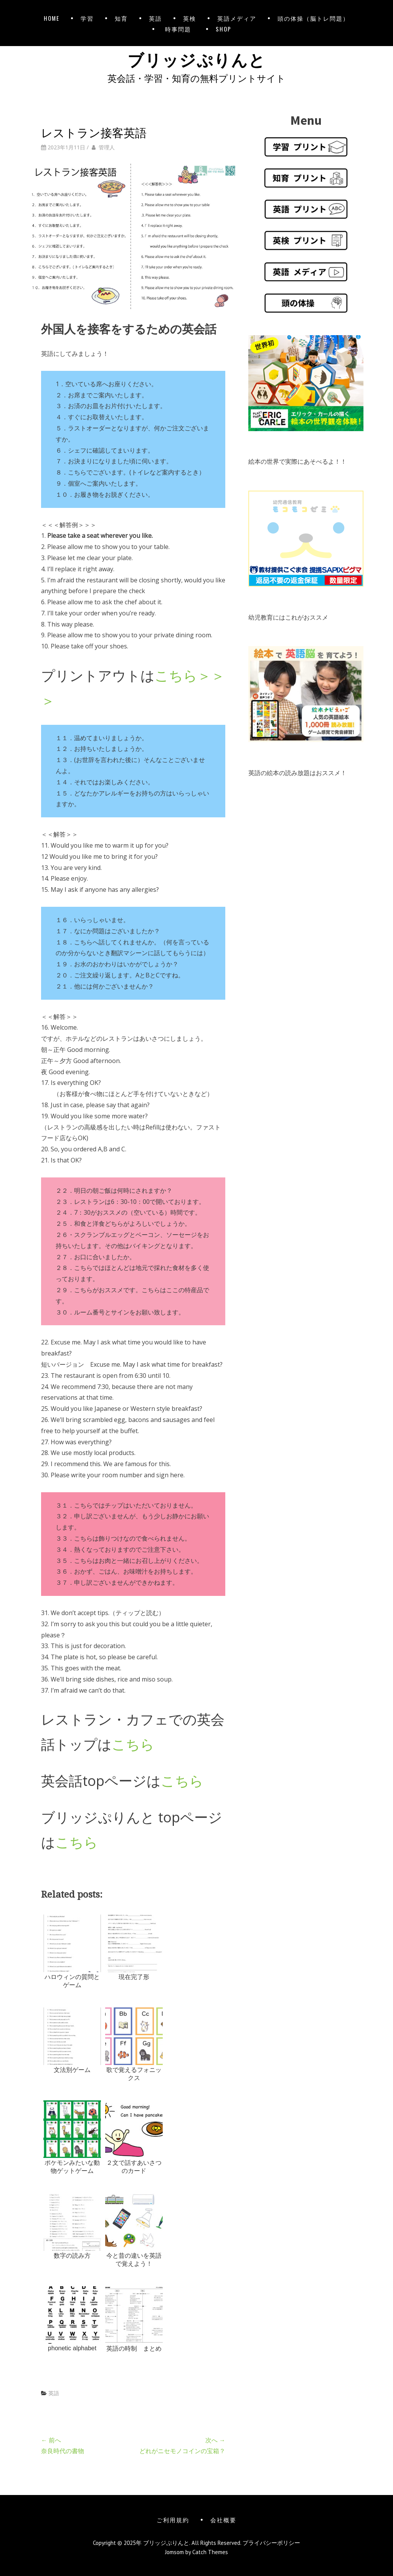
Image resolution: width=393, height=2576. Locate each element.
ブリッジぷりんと (196, 59)
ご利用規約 (173, 2519)
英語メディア (236, 18)
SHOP (223, 29)
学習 (87, 18)
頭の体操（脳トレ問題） (313, 18)
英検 (189, 18)
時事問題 (180, 29)
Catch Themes (210, 2552)
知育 (121, 18)
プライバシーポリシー (271, 2542)
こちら (133, 1744)
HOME (51, 18)
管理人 (107, 147)
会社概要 (223, 2519)
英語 (155, 18)
